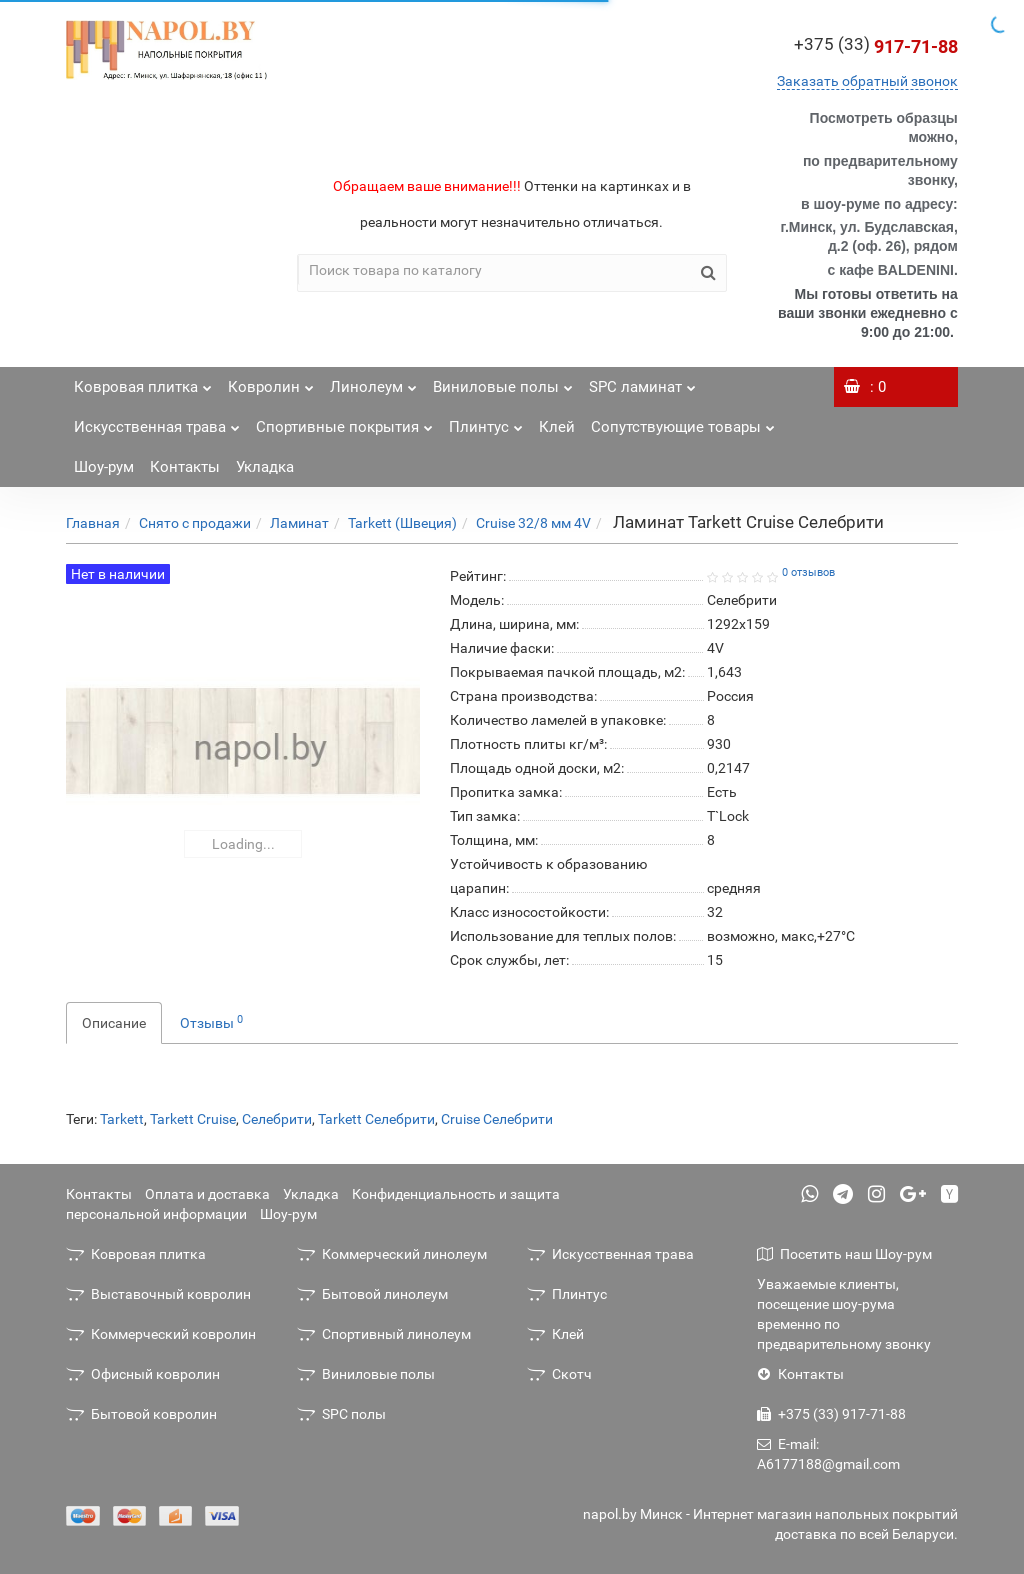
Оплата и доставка (207, 1194)
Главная (93, 523)
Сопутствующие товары (683, 421)
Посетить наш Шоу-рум (844, 1254)
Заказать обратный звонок (867, 81)
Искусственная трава (157, 421)
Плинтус (486, 421)
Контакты (185, 467)
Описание (114, 1023)
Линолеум (373, 381)
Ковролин (271, 381)
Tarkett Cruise (193, 1119)
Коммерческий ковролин (161, 1334)
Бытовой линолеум (372, 1294)
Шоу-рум (104, 467)
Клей (557, 427)
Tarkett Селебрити (376, 1119)
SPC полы (341, 1414)
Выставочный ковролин (158, 1294)
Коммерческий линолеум (392, 1254)
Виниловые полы (503, 381)
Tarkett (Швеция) (402, 523)
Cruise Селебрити (497, 1119)
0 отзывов (808, 572)
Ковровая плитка (143, 381)
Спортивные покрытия (344, 421)
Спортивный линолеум (384, 1334)
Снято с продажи (195, 523)
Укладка (265, 467)
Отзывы (211, 1022)
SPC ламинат (642, 381)
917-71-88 (876, 46)
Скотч (559, 1374)
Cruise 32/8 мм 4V (533, 523)
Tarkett (122, 1119)
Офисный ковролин (143, 1374)
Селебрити (277, 1119)
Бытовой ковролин (141, 1414)
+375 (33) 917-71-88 (831, 1414)
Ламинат (299, 523)
